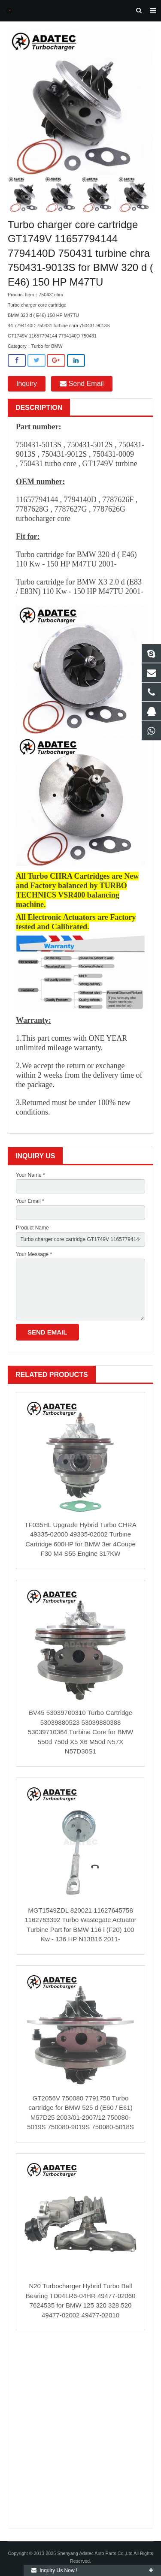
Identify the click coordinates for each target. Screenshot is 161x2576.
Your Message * (34, 1254)
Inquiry (26, 383)
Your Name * (30, 1175)
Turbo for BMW (47, 346)
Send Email (81, 383)
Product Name (32, 1228)
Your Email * (30, 1201)
